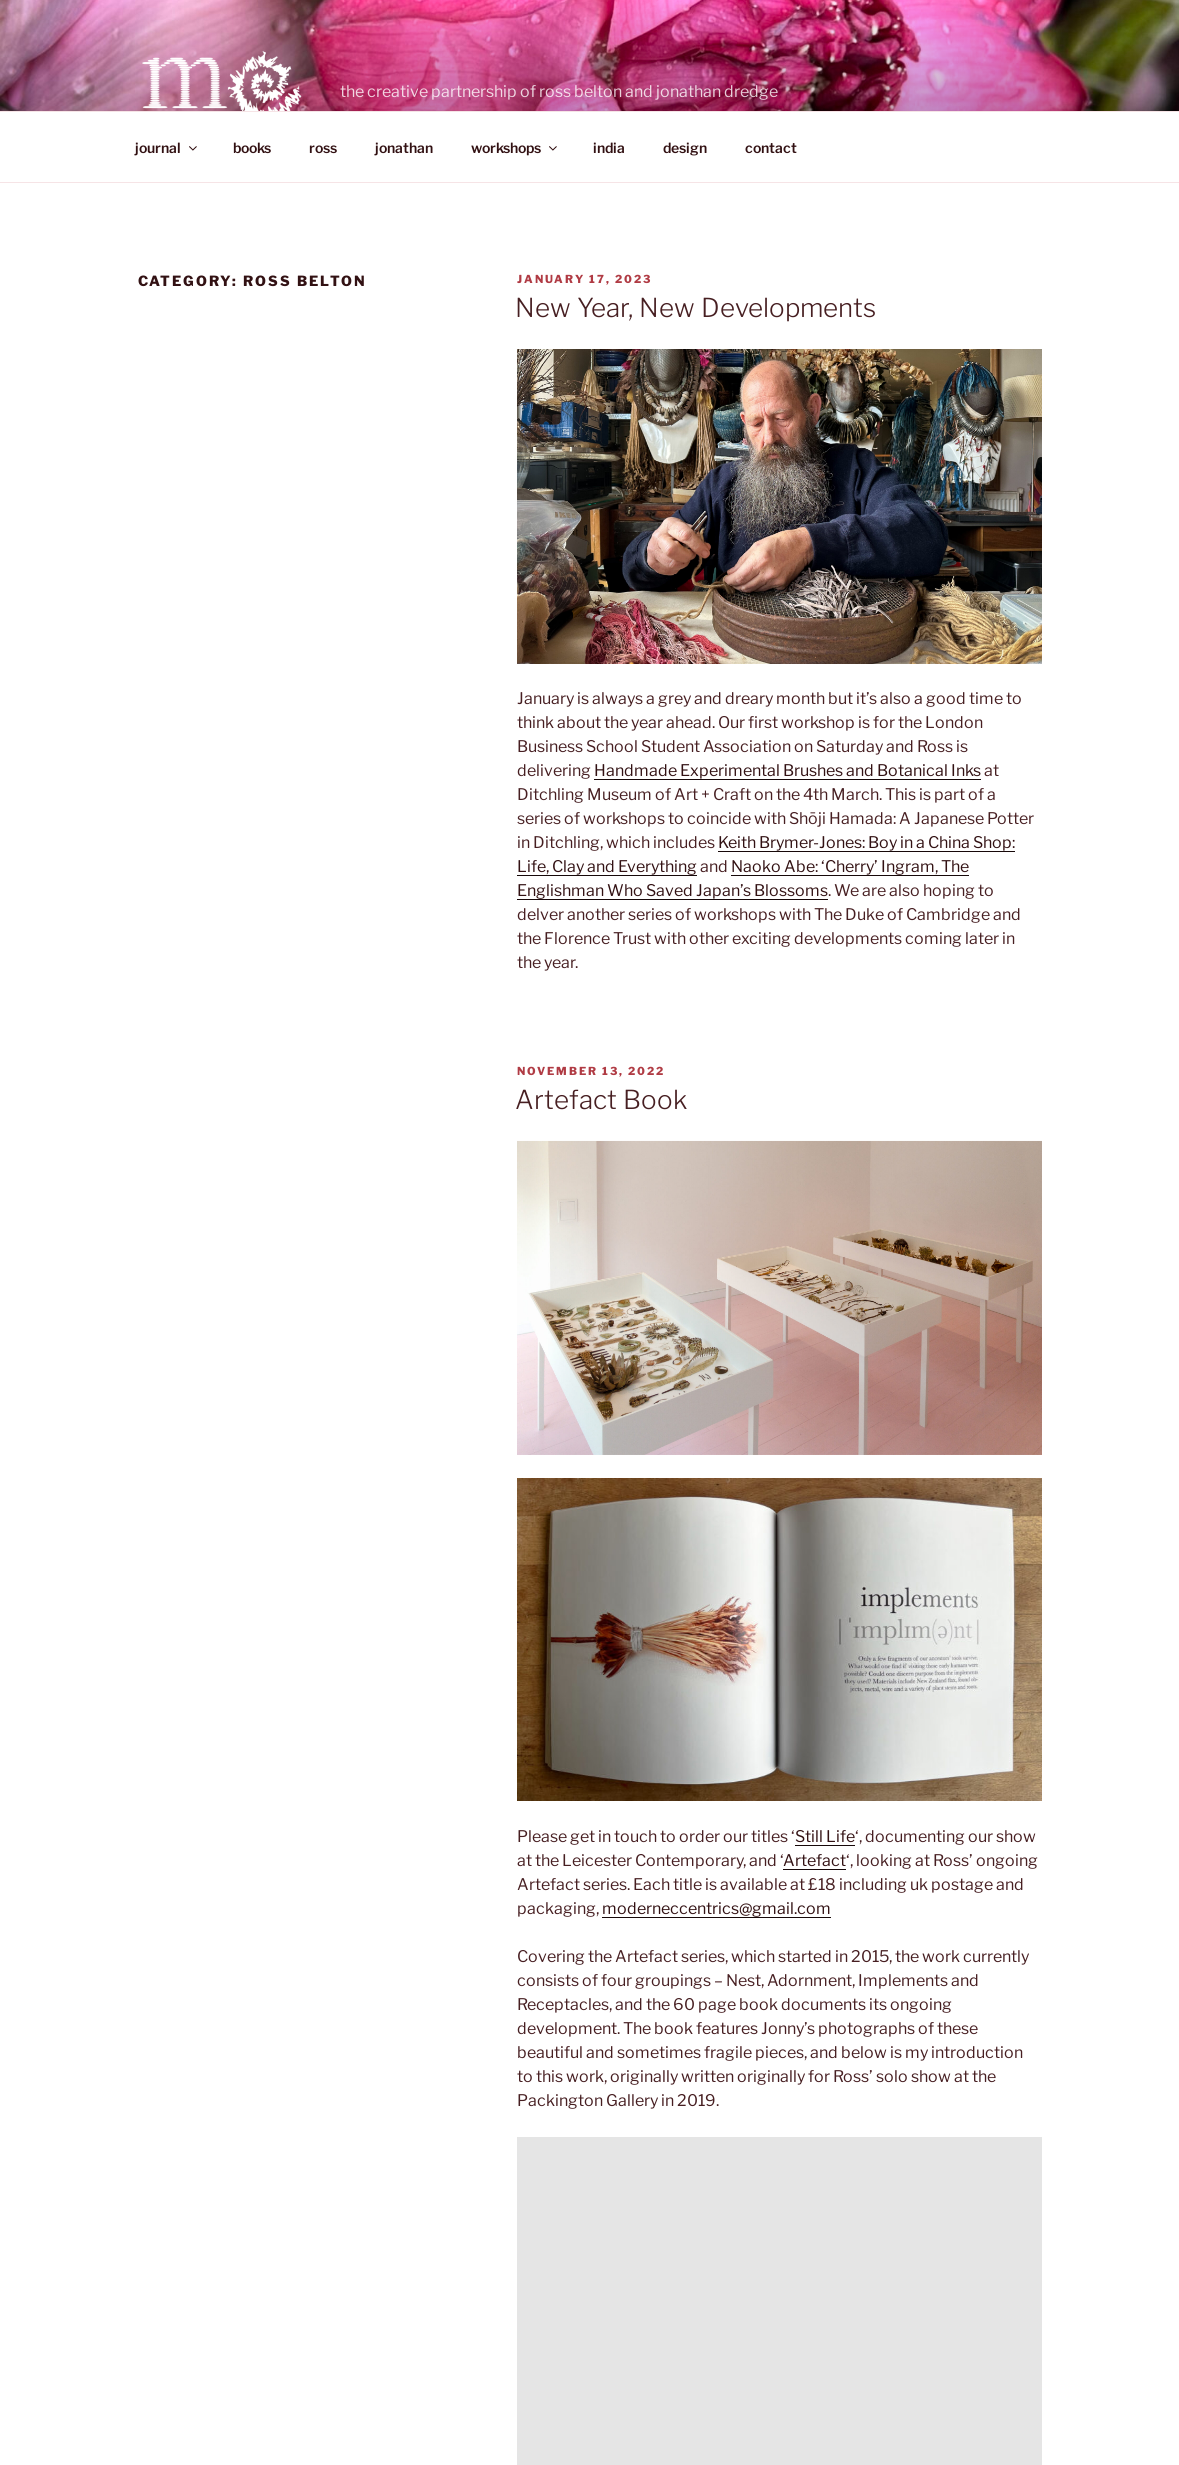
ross (323, 147)
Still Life (825, 1836)
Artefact (814, 1860)
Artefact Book (601, 1099)
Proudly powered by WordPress (616, 2363)
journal (167, 147)
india (609, 147)
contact (771, 147)
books (252, 147)
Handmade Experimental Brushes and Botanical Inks (787, 770)
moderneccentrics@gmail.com (716, 1908)
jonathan (404, 147)
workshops (515, 147)
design (685, 147)
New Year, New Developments (695, 307)
